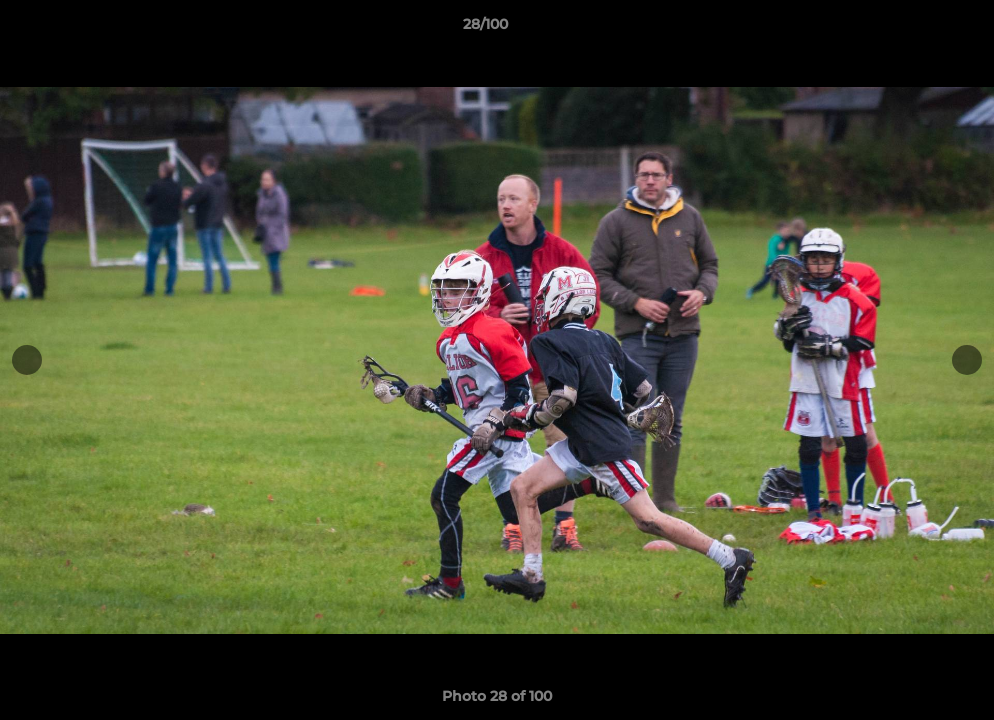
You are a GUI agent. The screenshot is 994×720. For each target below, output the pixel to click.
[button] (910, 29)
